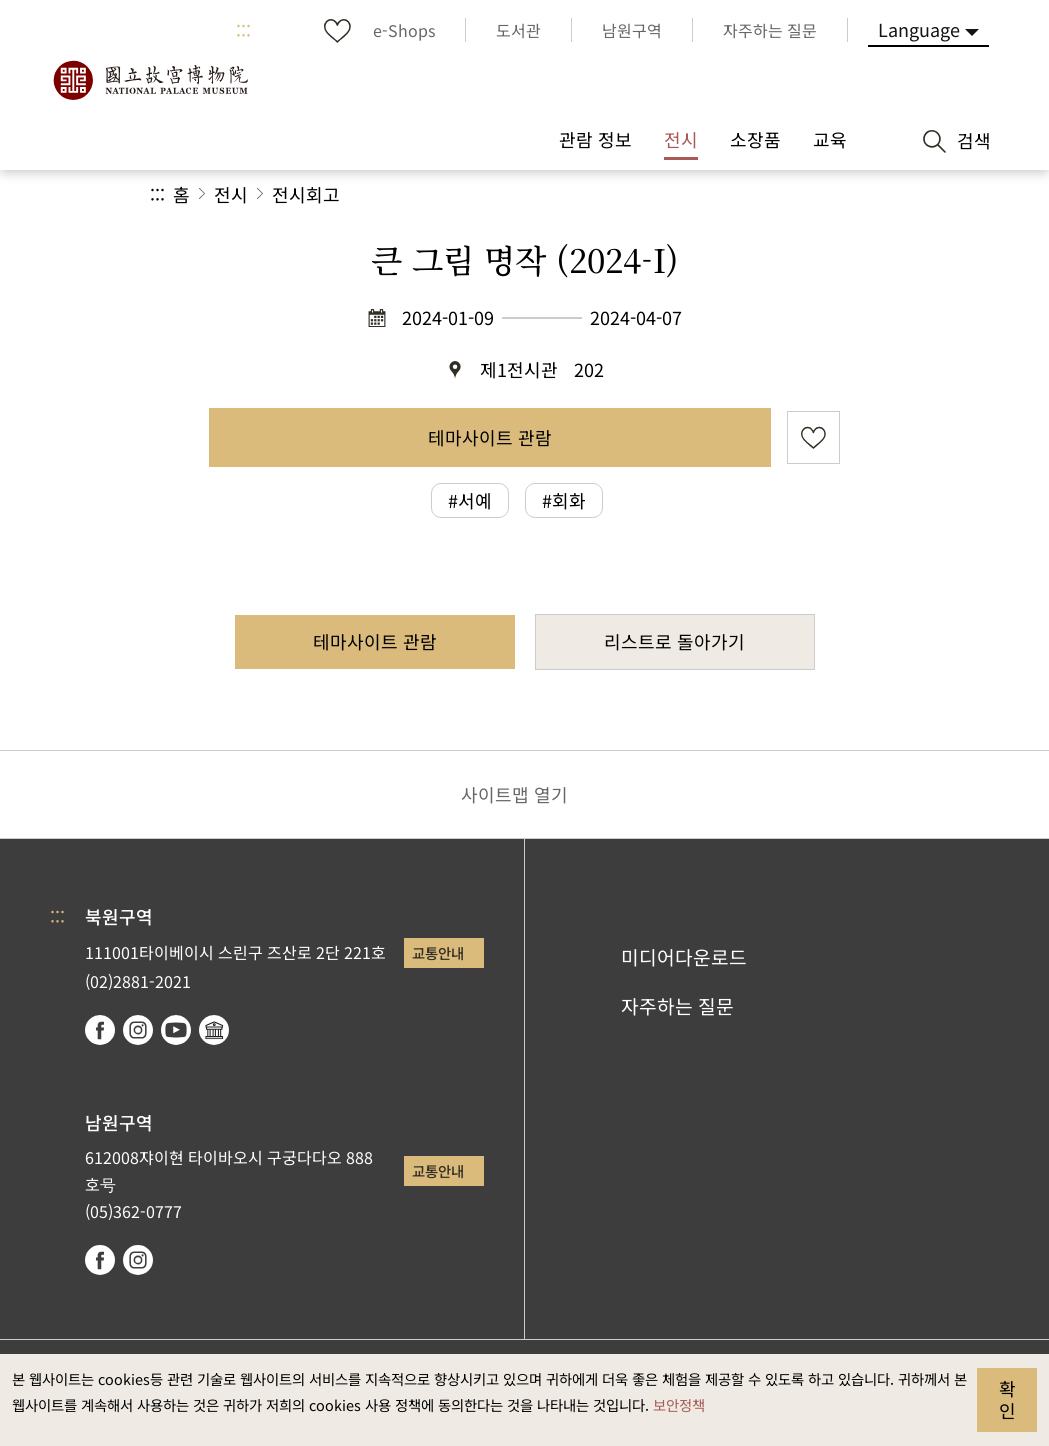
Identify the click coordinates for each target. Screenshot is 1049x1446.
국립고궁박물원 (150, 80)
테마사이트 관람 (490, 437)
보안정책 (679, 1404)
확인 (1007, 1399)
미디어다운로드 (684, 957)
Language (919, 29)
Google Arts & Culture (214, 1030)
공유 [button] (680, 194)
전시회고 (306, 194)
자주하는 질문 (677, 1006)
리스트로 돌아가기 (674, 641)
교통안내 (438, 952)
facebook (100, 1030)
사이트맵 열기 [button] (514, 794)
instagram (138, 1030)
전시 (231, 194)
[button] (747, 194)
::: (243, 30)
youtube (176, 1030)
